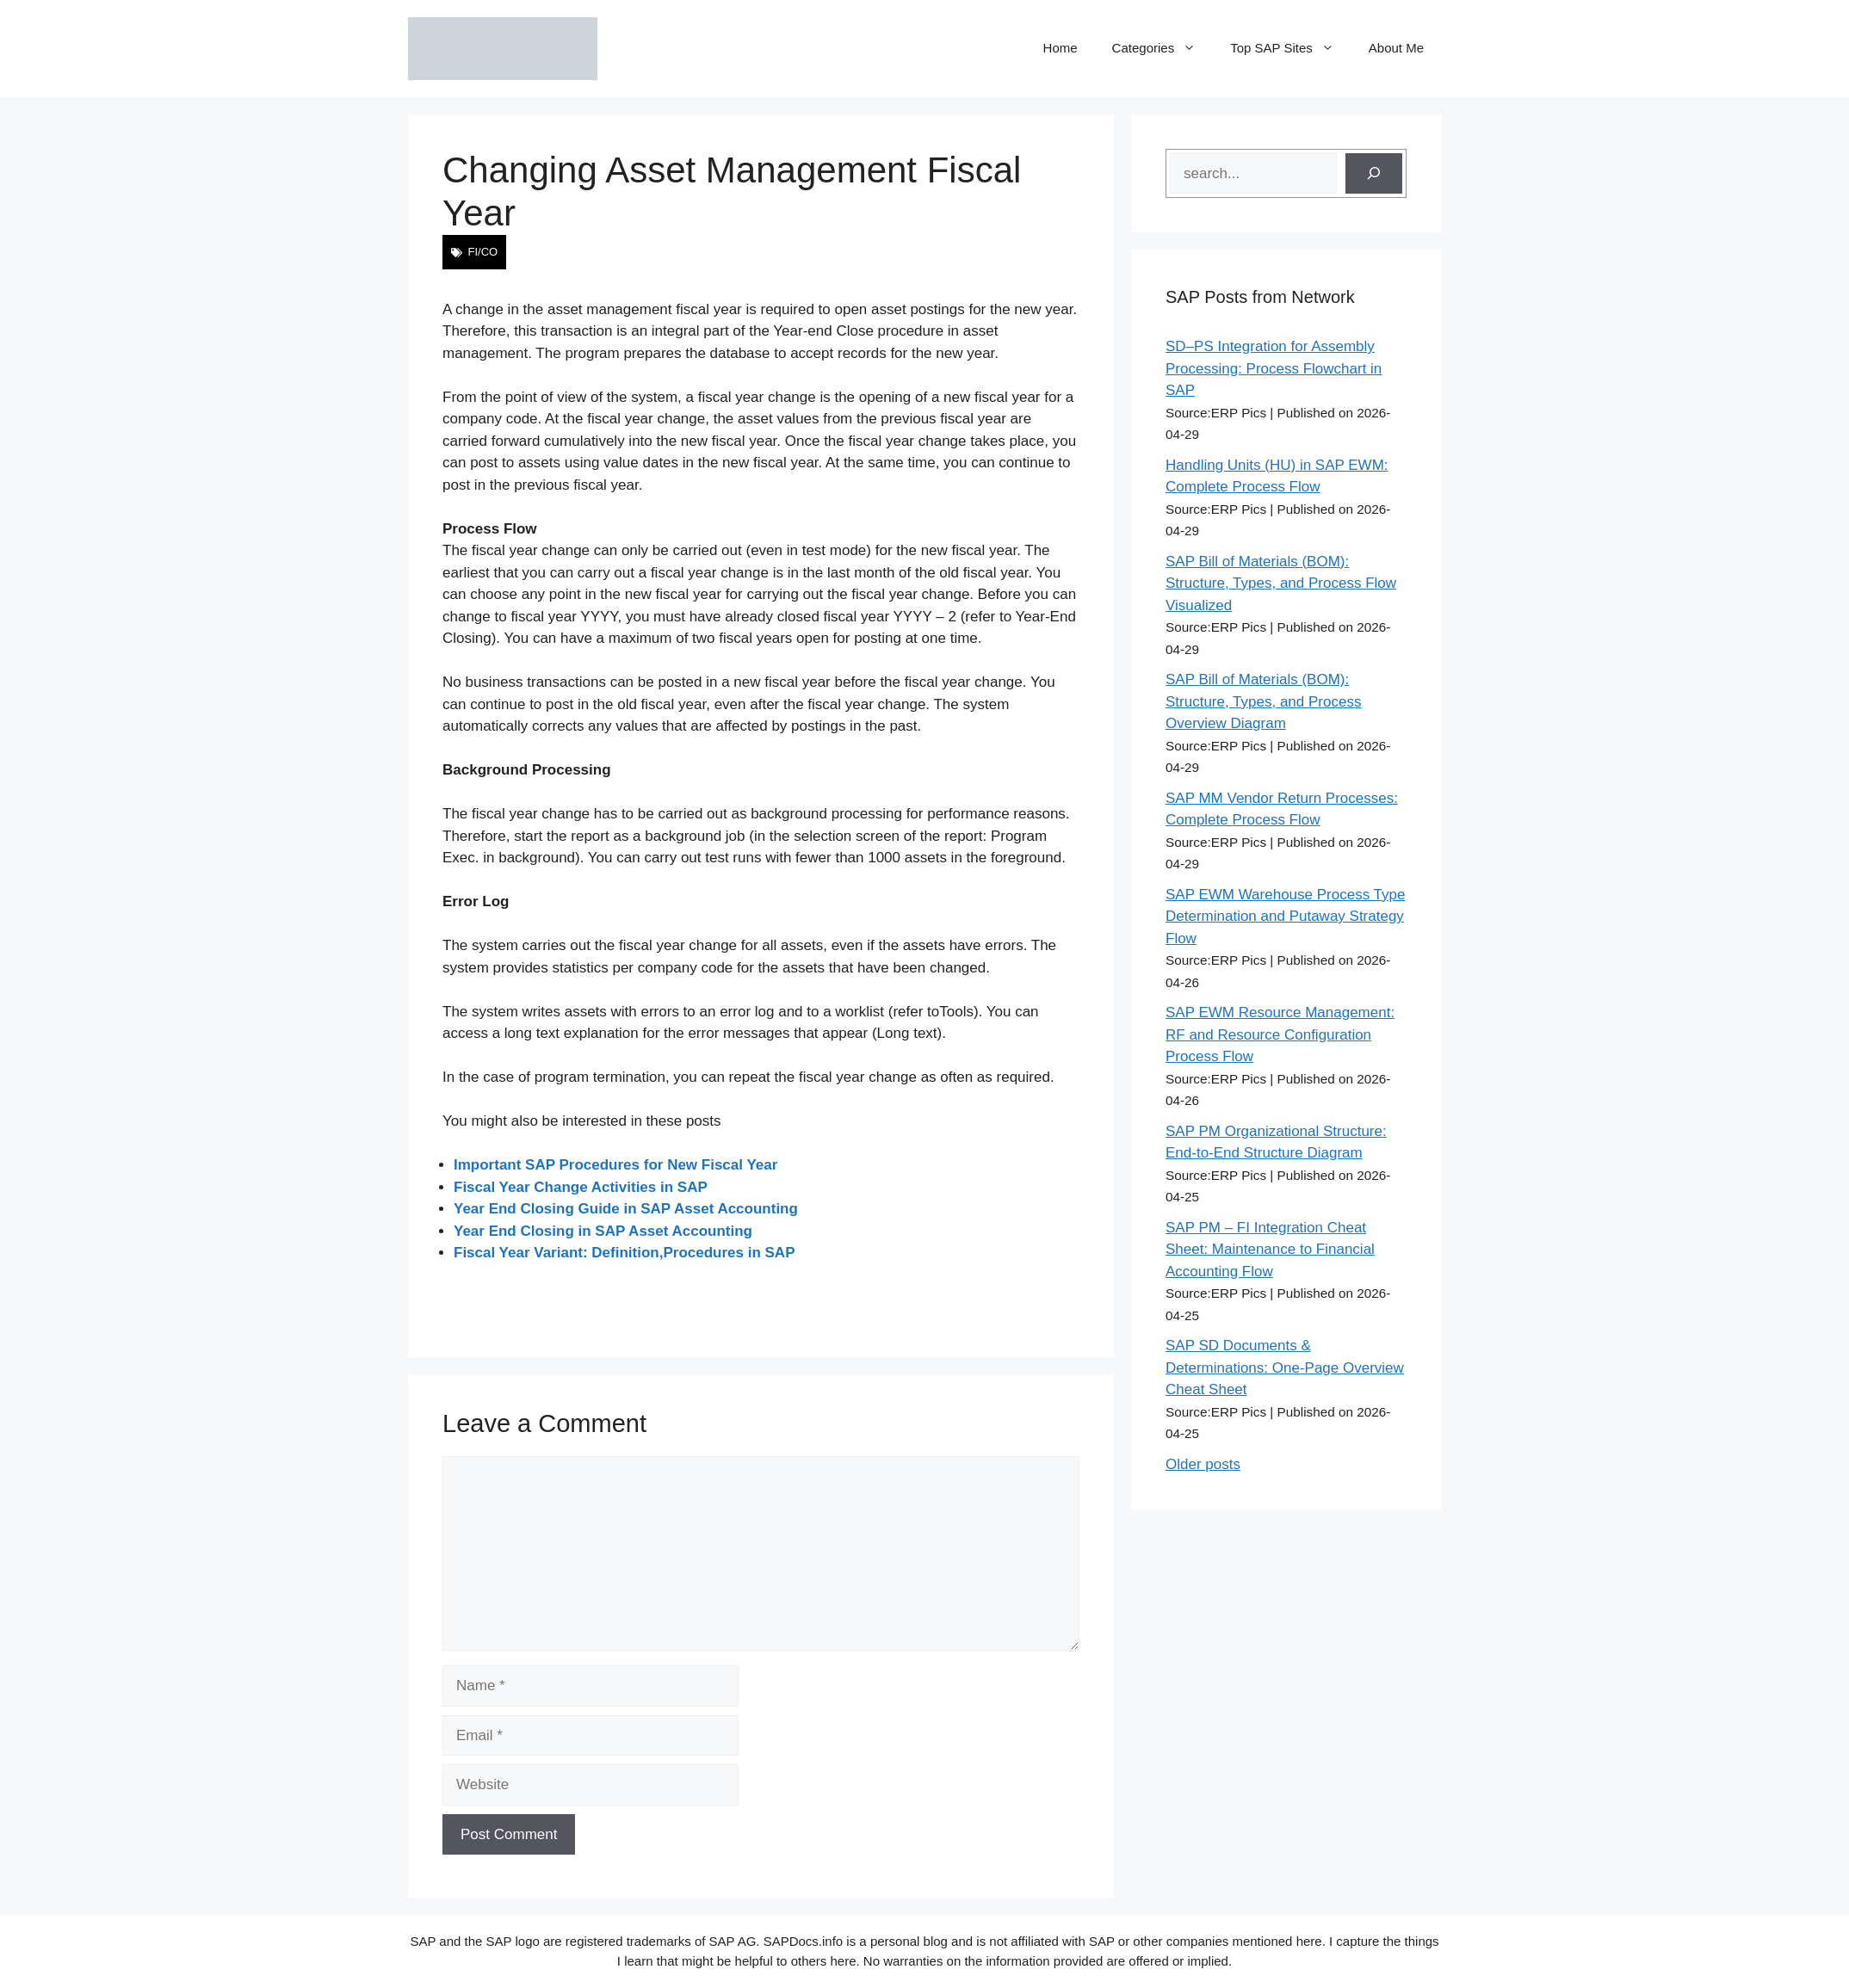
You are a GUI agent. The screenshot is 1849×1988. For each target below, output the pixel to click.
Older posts (1203, 1464)
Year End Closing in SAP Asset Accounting (603, 1231)
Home (1060, 47)
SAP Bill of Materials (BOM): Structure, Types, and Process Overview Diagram (1263, 701)
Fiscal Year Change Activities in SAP (581, 1187)
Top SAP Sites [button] (1290, 48)
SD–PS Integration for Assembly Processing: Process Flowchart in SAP (1274, 368)
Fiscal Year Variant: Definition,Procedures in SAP (624, 1252)
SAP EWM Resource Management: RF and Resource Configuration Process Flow (1280, 1034)
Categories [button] (1163, 48)
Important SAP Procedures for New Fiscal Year (615, 1165)
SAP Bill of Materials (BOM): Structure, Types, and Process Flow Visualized (1281, 583)
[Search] (1373, 173)
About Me (1396, 47)
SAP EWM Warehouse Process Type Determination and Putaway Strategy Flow (1285, 916)
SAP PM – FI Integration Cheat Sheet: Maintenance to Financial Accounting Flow (1270, 1249)
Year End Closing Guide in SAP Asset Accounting (626, 1209)
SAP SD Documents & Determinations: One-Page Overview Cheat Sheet (1285, 1367)
